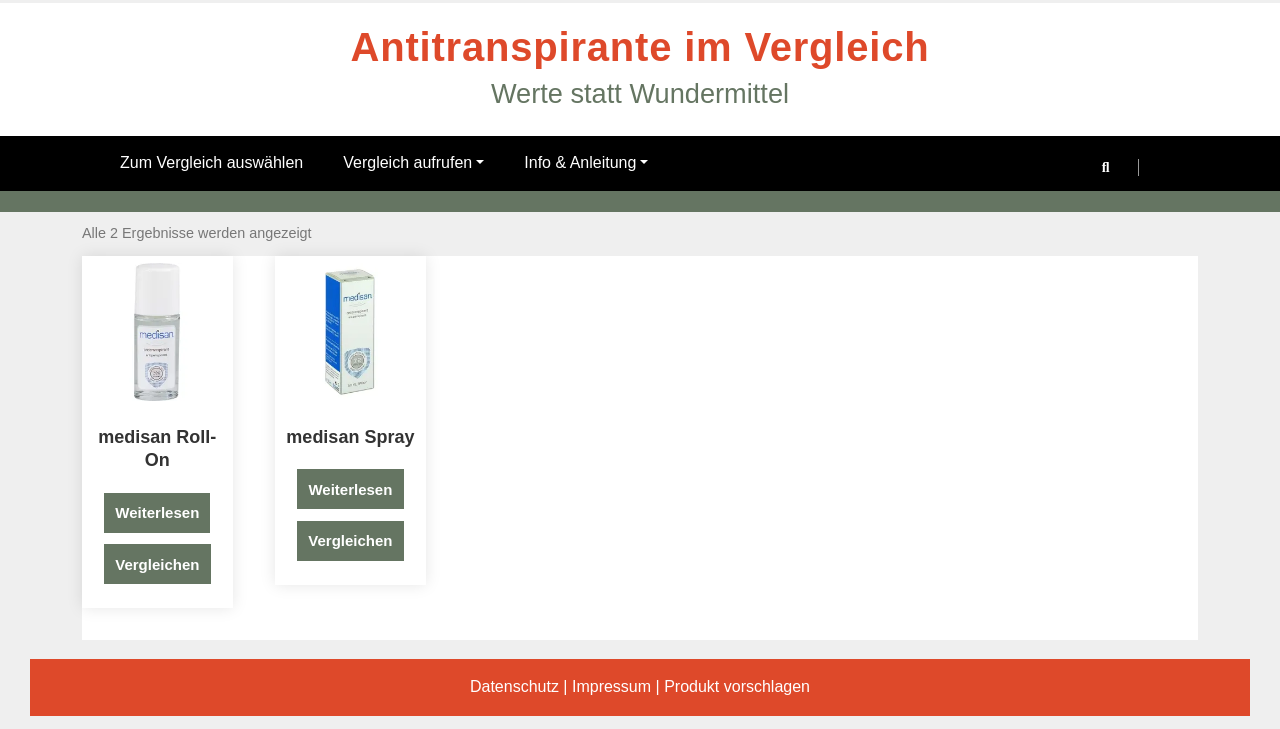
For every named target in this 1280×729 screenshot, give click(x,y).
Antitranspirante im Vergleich (640, 47)
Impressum (611, 686)
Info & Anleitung (586, 162)
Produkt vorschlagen (737, 686)
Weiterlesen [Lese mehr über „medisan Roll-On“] (157, 512)
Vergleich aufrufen (413, 162)
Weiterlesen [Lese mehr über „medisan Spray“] (350, 489)
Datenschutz (514, 686)
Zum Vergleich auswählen (211, 162)
